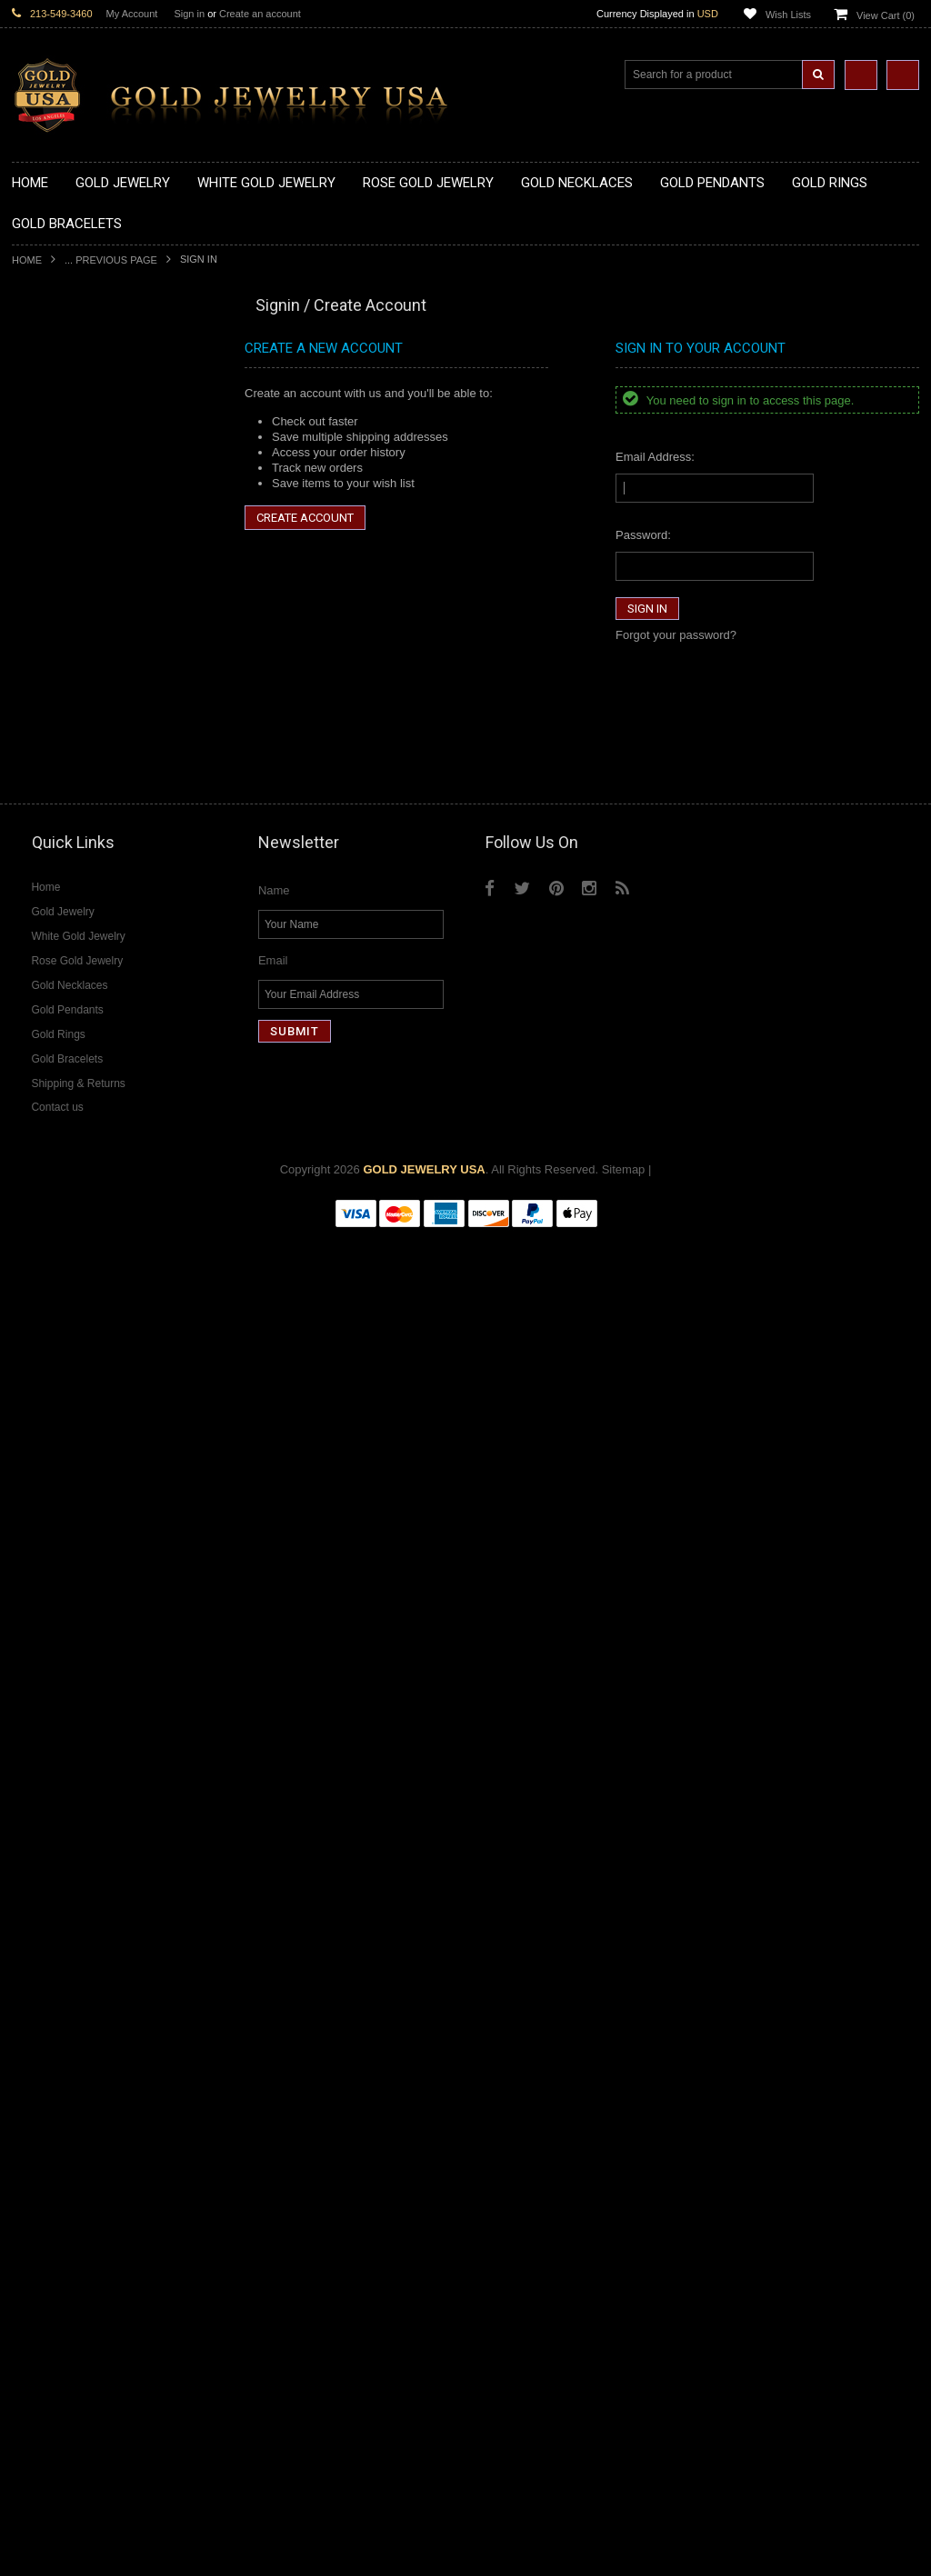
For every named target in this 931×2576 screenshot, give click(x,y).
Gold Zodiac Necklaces (73, 569)
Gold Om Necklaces (64, 477)
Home (27, 260)
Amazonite (39, 1952)
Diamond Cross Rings (69, 1828)
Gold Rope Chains (60, 1230)
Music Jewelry (49, 1522)
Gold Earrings (48, 1107)
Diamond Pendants (62, 1705)
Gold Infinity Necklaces (72, 462)
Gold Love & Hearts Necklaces (92, 524)
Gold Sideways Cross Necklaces (97, 554)
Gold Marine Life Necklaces (84, 401)
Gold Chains (44, 1199)
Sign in (189, 13)
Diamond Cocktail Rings (75, 1859)
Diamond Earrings (59, 1783)
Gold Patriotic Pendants (74, 662)
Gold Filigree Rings (62, 861)
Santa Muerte (47, 1291)
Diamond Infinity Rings (71, 1890)
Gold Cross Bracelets (68, 1153)
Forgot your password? (676, 635)
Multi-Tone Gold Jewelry (75, 1583)
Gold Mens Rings (57, 1030)
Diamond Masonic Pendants (86, 1752)
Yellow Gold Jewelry (64, 1536)
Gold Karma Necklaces (72, 493)
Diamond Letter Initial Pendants (94, 1736)
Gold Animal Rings (60, 892)
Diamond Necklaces (64, 1614)
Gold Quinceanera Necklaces (88, 539)
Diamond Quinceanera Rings (88, 1844)
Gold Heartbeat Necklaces (81, 431)
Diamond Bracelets (62, 1798)
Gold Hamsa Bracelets (71, 1168)
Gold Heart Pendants (67, 723)
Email (273, 2302)
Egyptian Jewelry (56, 1276)
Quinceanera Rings (62, 907)
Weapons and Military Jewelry (90, 1429)
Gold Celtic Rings (57, 954)
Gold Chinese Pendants (74, 600)
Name (274, 2232)
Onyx (25, 2013)
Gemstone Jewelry (61, 1936)
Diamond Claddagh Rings (79, 1905)
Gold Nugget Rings (62, 1046)
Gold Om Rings (52, 1061)
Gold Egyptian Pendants (75, 800)
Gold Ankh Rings (56, 923)
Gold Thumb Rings (61, 1076)
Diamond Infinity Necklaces (83, 1675)
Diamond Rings (52, 1814)
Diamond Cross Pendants (79, 1721)
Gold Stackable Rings (68, 877)
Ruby (25, 2028)
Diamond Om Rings (63, 1921)
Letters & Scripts (55, 1506)
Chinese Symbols (58, 1414)
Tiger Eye (37, 2059)
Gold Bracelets (50, 1122)
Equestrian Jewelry (62, 1445)
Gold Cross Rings (58, 969)
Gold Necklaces (53, 370)
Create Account (305, 517)
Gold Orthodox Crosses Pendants (100, 754)
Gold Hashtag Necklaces (77, 416)
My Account (132, 13)
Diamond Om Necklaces (75, 1690)
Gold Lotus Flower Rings (76, 1015)
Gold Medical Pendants (73, 631)
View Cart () (885, 15)
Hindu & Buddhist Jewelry (79, 1353)
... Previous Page (111, 260)
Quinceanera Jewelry (67, 1398)
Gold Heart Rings (57, 984)
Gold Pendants (51, 585)
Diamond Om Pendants (73, 1767)
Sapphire (35, 2044)
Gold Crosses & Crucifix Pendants (101, 707)
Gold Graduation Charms (78, 616)
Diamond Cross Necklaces (81, 1629)
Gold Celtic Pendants (67, 692)
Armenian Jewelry (58, 1260)
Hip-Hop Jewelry (55, 1460)
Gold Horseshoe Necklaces (83, 447)
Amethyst (36, 1966)
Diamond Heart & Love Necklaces (100, 1645)
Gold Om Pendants (62, 769)
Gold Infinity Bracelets (69, 1184)
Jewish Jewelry (51, 1384)
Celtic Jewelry (48, 1306)
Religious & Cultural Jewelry (85, 1246)
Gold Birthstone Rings (69, 938)
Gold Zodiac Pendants (70, 647)
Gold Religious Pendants (77, 677)
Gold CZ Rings (50, 846)
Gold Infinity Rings (60, 999)
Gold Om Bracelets (62, 1137)
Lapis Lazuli (43, 1997)
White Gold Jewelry (63, 1552)
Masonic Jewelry (55, 1337)
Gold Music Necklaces (70, 508)
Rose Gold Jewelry (61, 1567)
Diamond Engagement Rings (87, 1875)
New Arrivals (44, 339)
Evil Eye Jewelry (55, 1476)
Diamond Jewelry (57, 1598)
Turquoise (38, 2075)
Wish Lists (788, 14)
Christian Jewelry (57, 1322)
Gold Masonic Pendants (74, 785)
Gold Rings (41, 831)
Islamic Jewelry (52, 1368)
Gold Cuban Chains (63, 1215)
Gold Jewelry (46, 355)
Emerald (33, 1982)
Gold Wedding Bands (68, 1092)
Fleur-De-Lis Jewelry (66, 1491)
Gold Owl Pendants (63, 816)
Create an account (260, 13)
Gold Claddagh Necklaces (80, 386)
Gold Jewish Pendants (70, 738)
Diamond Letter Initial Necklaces (96, 1660)
